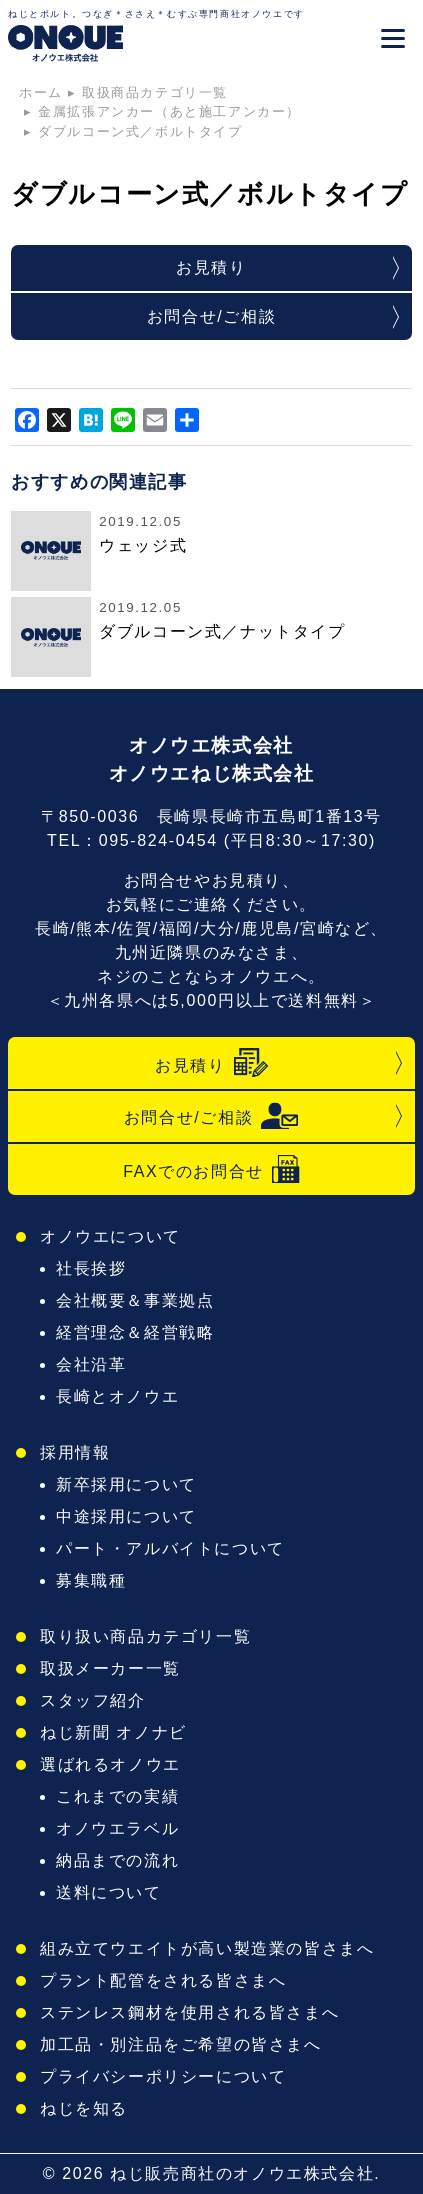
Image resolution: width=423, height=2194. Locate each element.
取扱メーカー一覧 (110, 1668)
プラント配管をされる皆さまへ (163, 1980)
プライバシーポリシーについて (163, 2076)
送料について (109, 1892)
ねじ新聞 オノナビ (113, 1732)
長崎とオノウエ (117, 1396)
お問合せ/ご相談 (211, 316)
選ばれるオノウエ (110, 1764)
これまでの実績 (117, 1796)
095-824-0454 (158, 840)
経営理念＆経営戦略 (135, 1332)
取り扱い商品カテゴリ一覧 (145, 1636)
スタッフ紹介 (93, 1700)
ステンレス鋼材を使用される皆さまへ (189, 2012)
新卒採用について (126, 1484)
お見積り (211, 267)
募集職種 (91, 1580)
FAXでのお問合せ (211, 1169)
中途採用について (126, 1516)
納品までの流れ (117, 1860)
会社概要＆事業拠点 (135, 1300)
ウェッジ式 (143, 545)
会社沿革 (91, 1364)
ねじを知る (84, 2108)
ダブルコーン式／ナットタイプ (222, 631)
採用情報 (75, 1452)
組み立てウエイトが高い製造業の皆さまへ (207, 1948)
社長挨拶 (91, 1268)
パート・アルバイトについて (170, 1548)
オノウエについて (110, 1236)
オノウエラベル (117, 1828)
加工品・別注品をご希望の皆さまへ (181, 2044)
